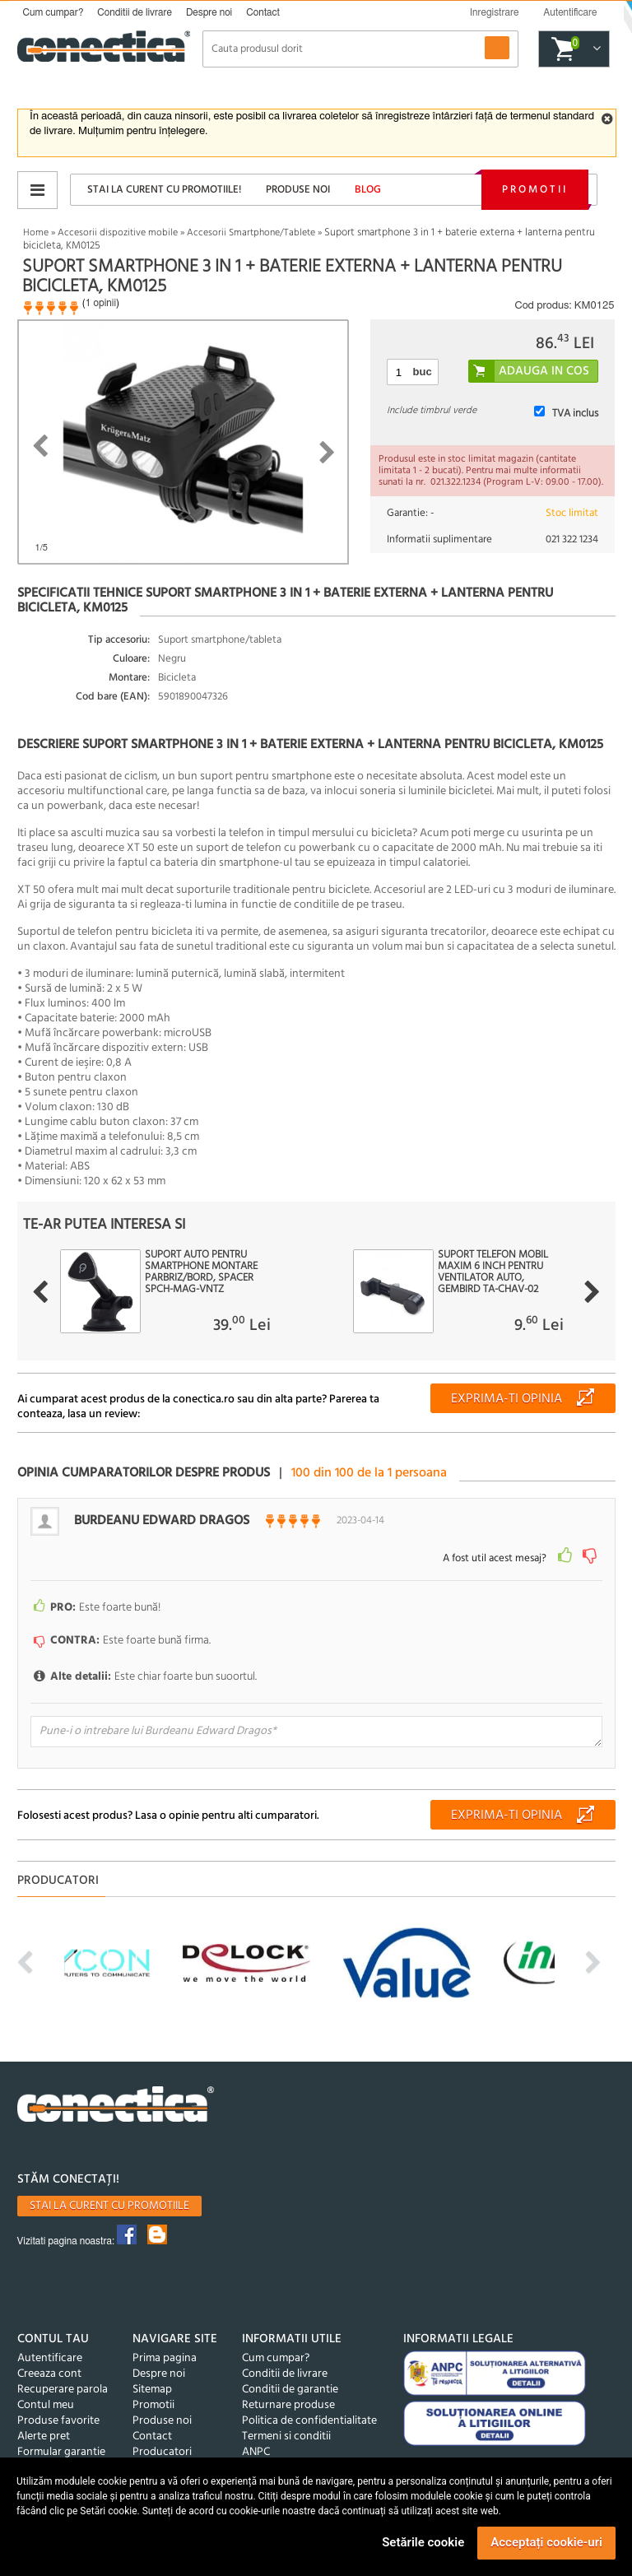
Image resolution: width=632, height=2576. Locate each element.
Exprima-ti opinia (506, 1399)
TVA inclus (575, 413)
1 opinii (101, 303)
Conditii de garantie (290, 2389)
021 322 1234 (572, 539)
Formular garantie (61, 2452)
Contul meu (45, 2405)
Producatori (162, 2452)
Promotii (535, 189)
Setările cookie (423, 2542)
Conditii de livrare (134, 12)
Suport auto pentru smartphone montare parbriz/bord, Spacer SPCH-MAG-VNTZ (201, 1272)
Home (36, 233)
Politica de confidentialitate (309, 2420)
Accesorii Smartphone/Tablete (251, 233)
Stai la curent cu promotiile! (164, 189)
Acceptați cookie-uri (546, 2542)
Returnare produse (288, 2405)
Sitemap (152, 2389)
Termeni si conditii (286, 2436)
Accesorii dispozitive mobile (118, 233)
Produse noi (298, 189)
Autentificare (49, 2358)
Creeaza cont (49, 2373)
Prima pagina (164, 2358)
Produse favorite (58, 2420)
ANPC (256, 2452)
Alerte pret (43, 2436)
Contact (263, 12)
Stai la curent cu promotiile (109, 2206)
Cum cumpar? (53, 12)
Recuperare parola (62, 2389)
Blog (368, 189)
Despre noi (209, 12)
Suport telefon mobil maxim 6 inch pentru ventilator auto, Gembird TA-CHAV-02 (493, 1272)
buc (422, 371)
